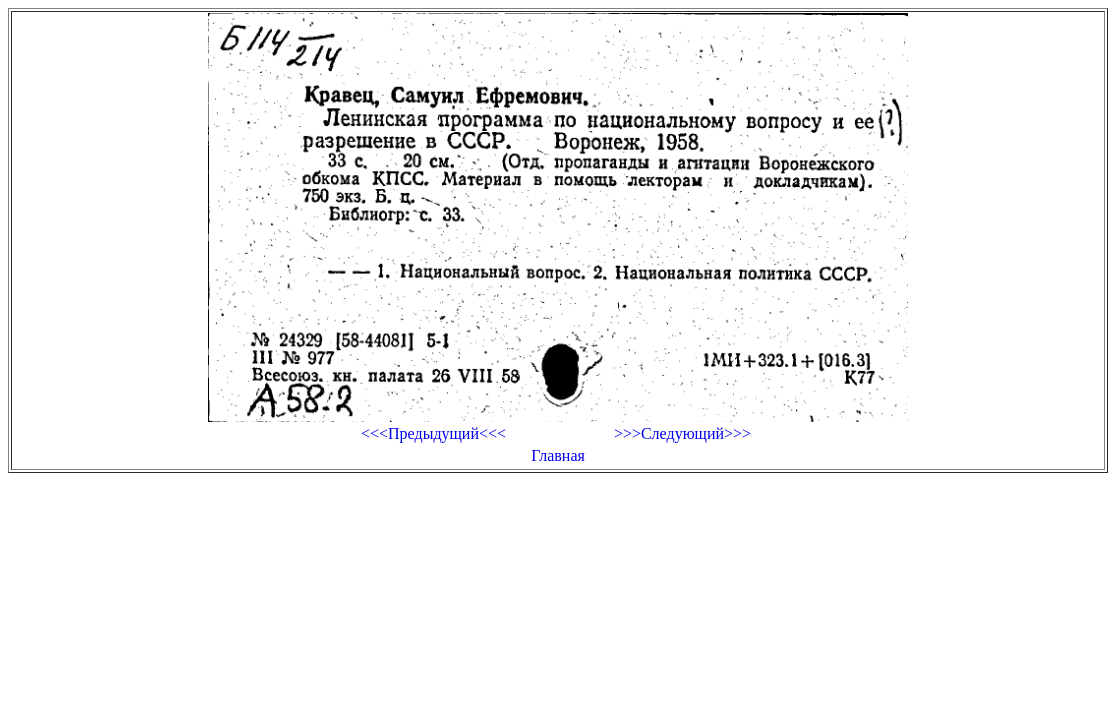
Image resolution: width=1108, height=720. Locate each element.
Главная (558, 455)
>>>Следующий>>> (682, 433)
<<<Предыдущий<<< (433, 433)
